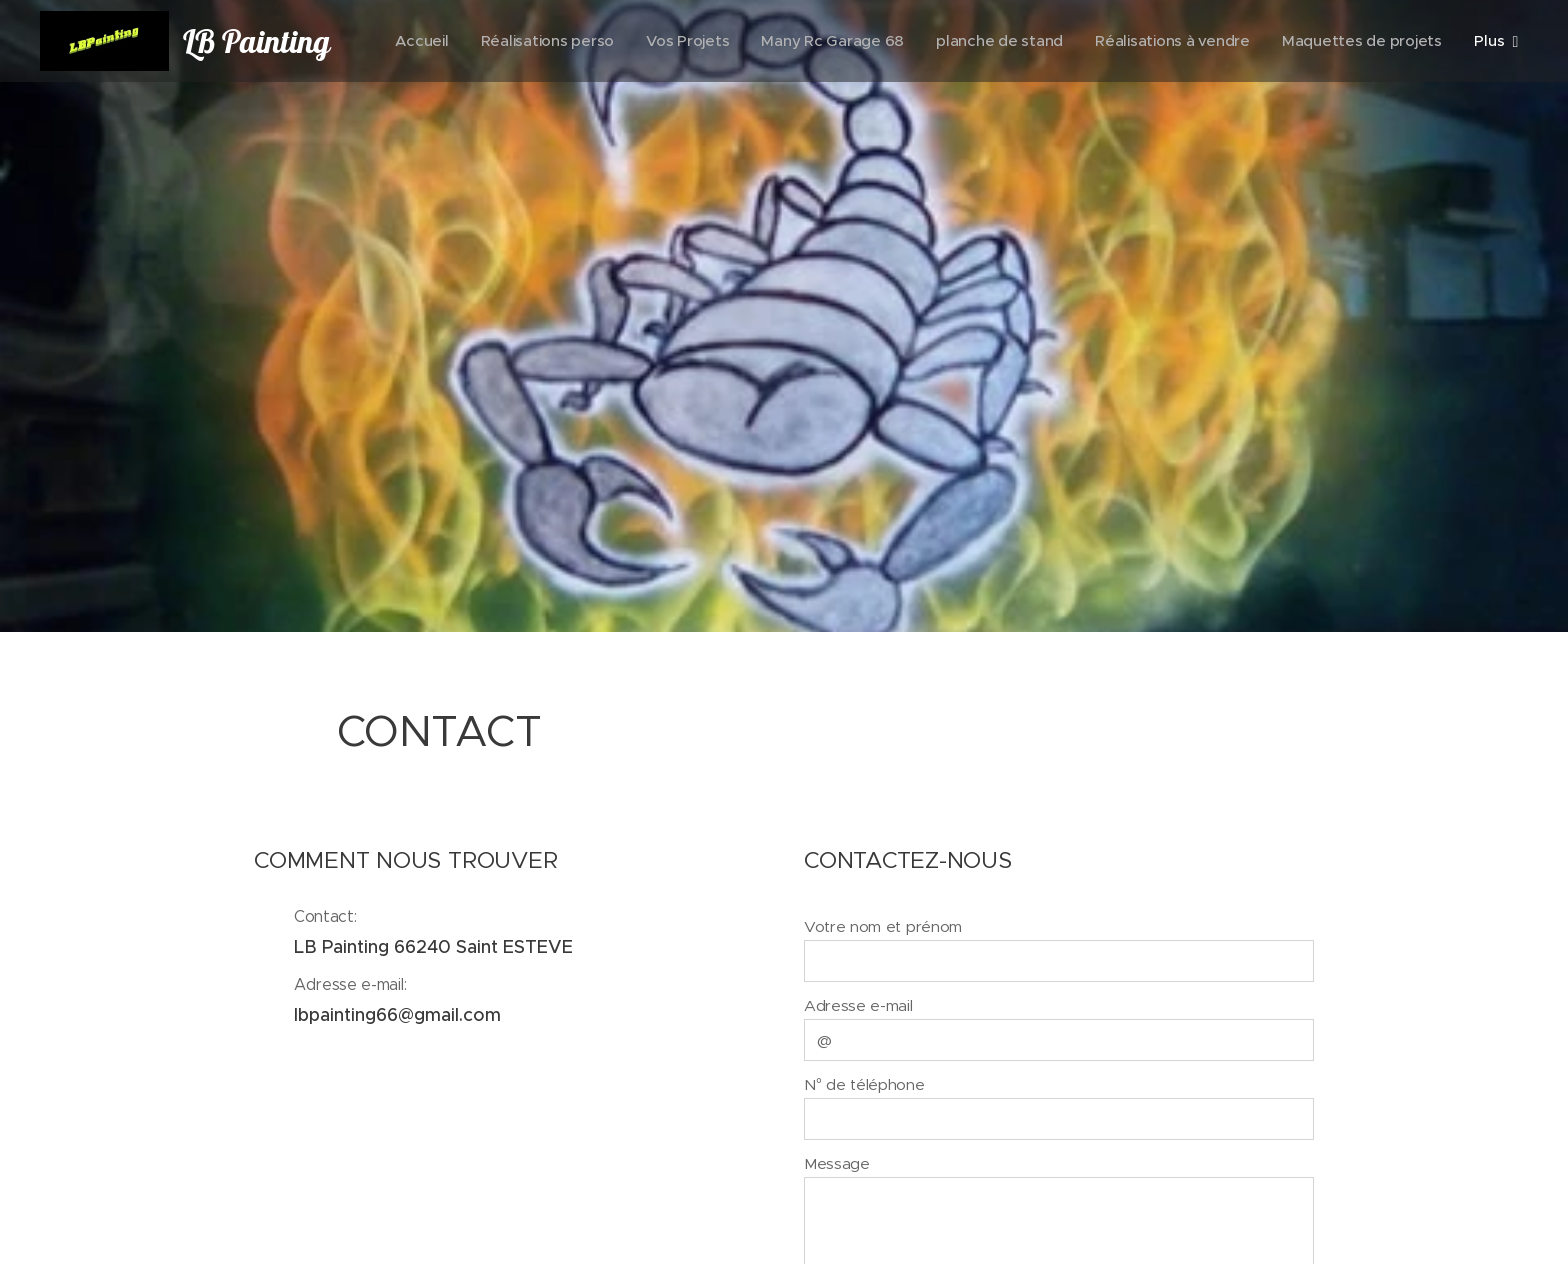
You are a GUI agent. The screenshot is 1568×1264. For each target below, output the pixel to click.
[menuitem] (598, 41)
